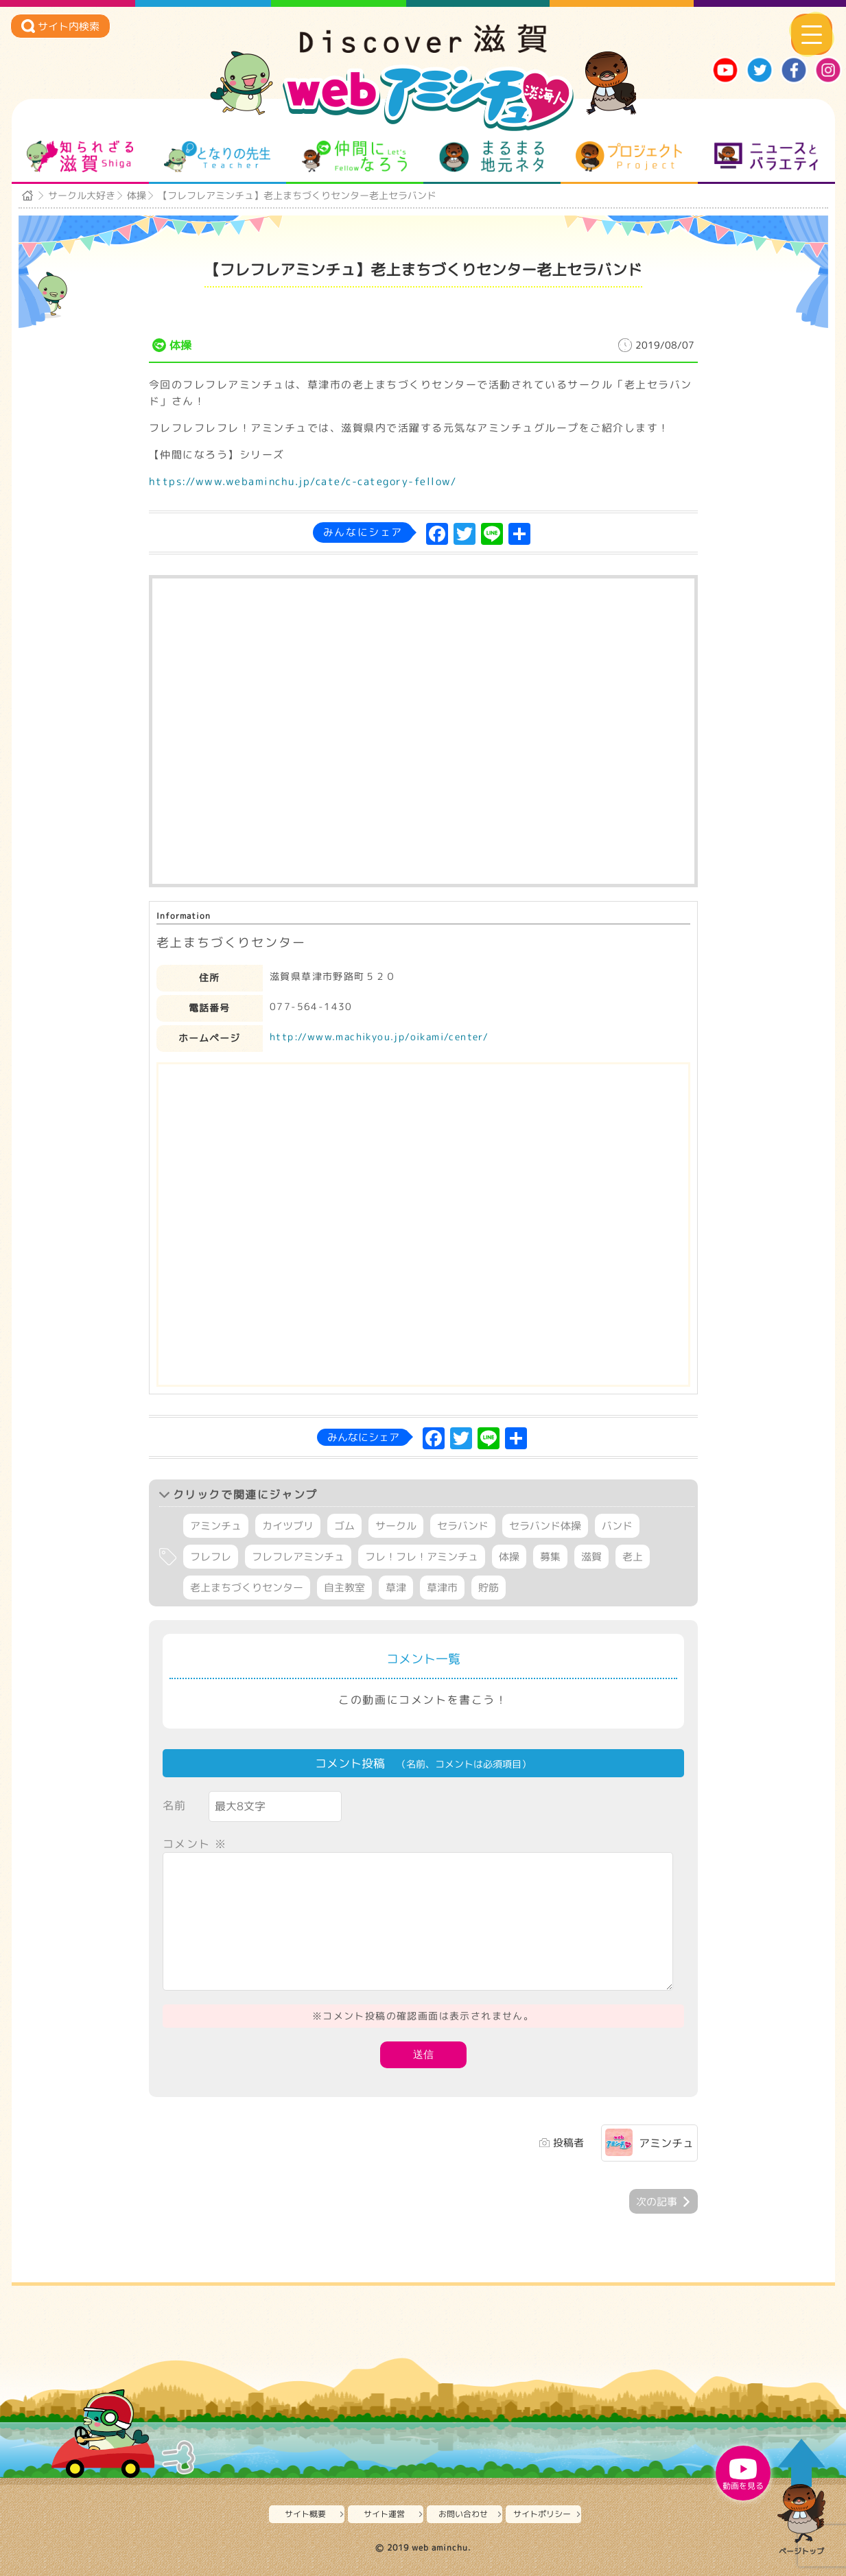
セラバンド (463, 1526)
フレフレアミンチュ (298, 1556)
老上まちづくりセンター (246, 1587)
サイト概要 (305, 2514)
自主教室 (344, 1587)
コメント (195, 1843)
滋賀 (591, 1556)
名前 (175, 1805)
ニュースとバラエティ (766, 156)
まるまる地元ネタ (491, 156)
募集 (550, 1556)
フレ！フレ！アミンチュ (421, 1556)
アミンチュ (216, 1526)
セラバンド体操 (545, 1526)
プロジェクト (629, 156)
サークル (395, 1526)
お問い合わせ (463, 2514)
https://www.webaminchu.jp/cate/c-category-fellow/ (303, 481)
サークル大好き (81, 195)
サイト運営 (384, 2514)
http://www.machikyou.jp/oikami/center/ (379, 1036)
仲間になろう (354, 156)
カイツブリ (288, 1526)
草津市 (442, 1587)
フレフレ (210, 1556)
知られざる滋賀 (80, 156)
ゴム (344, 1526)
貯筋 (488, 1587)
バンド (617, 1526)
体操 (136, 195)
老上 (632, 1556)
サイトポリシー (542, 2514)
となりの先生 (217, 156)
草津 (396, 1587)
